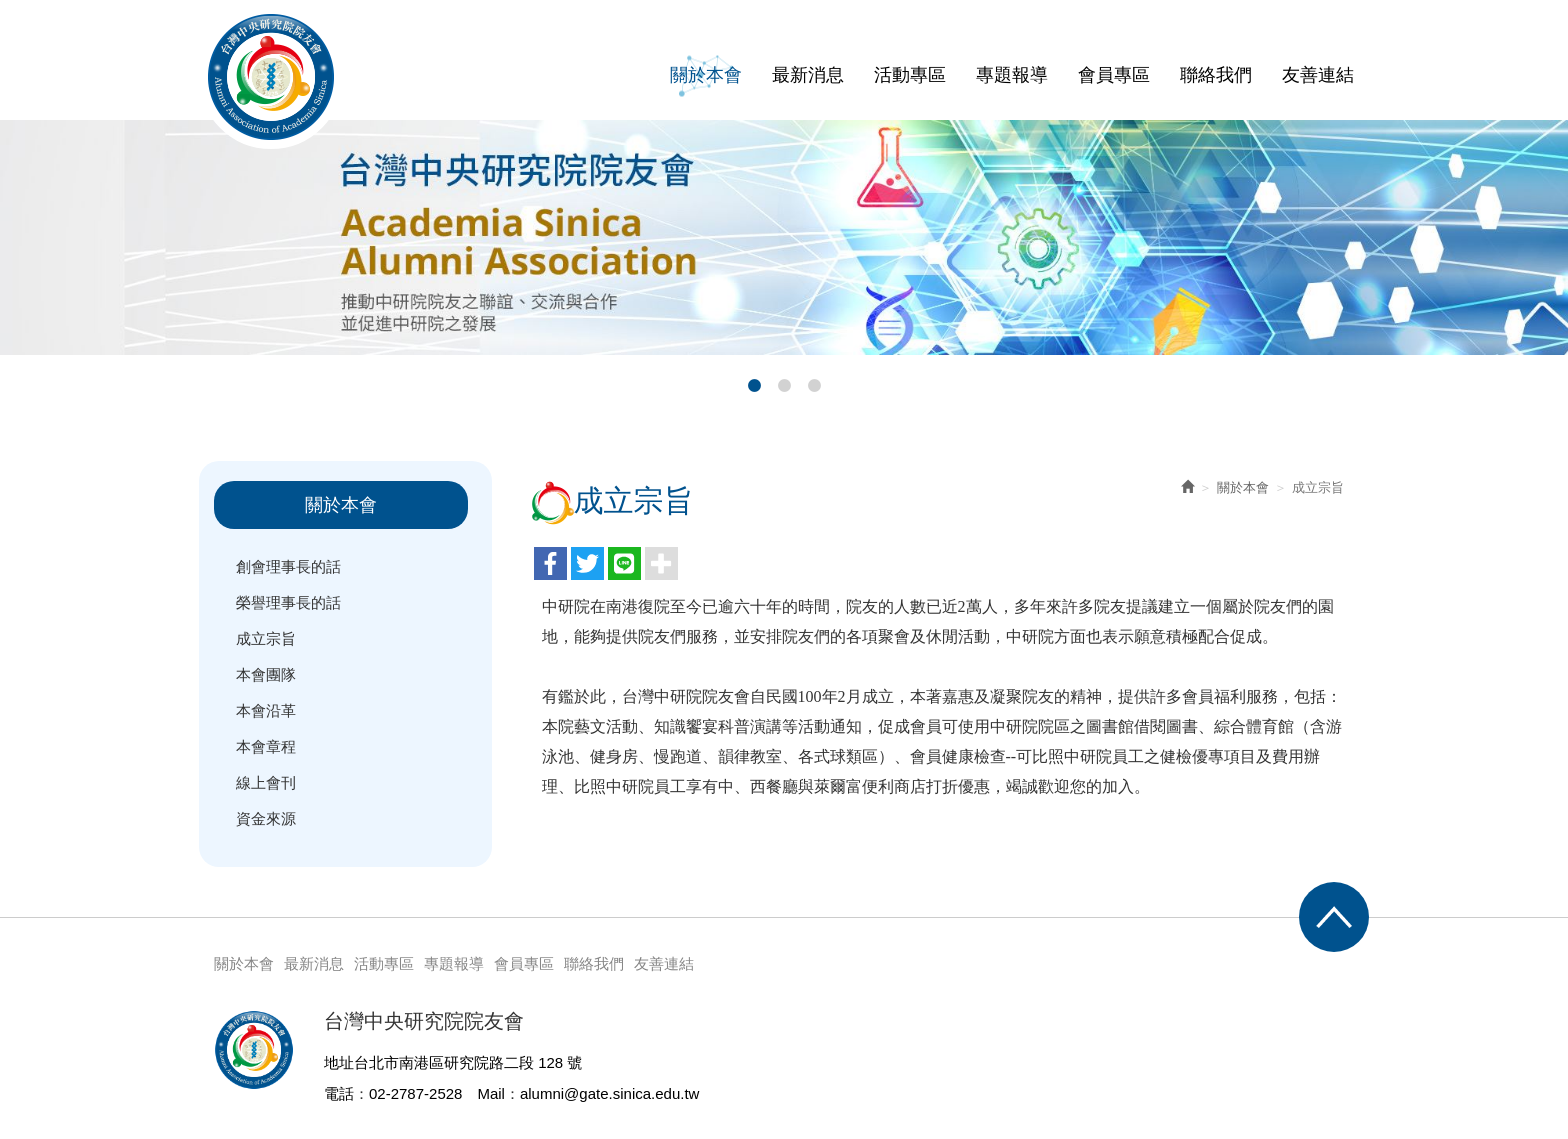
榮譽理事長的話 (288, 602)
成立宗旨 (266, 638)
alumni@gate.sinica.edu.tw (610, 1093)
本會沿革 (266, 710)
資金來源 (266, 818)
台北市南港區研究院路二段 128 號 (468, 1062)
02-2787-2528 (415, 1093)
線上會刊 (266, 782)
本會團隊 (266, 674)
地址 (339, 1062)
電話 (339, 1093)
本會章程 (266, 746)
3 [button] (814, 386)
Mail (491, 1093)
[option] (784, 237)
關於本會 (1243, 487)
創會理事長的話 (288, 566)
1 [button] (754, 386)
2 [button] (784, 386)
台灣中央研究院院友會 (271, 77)
